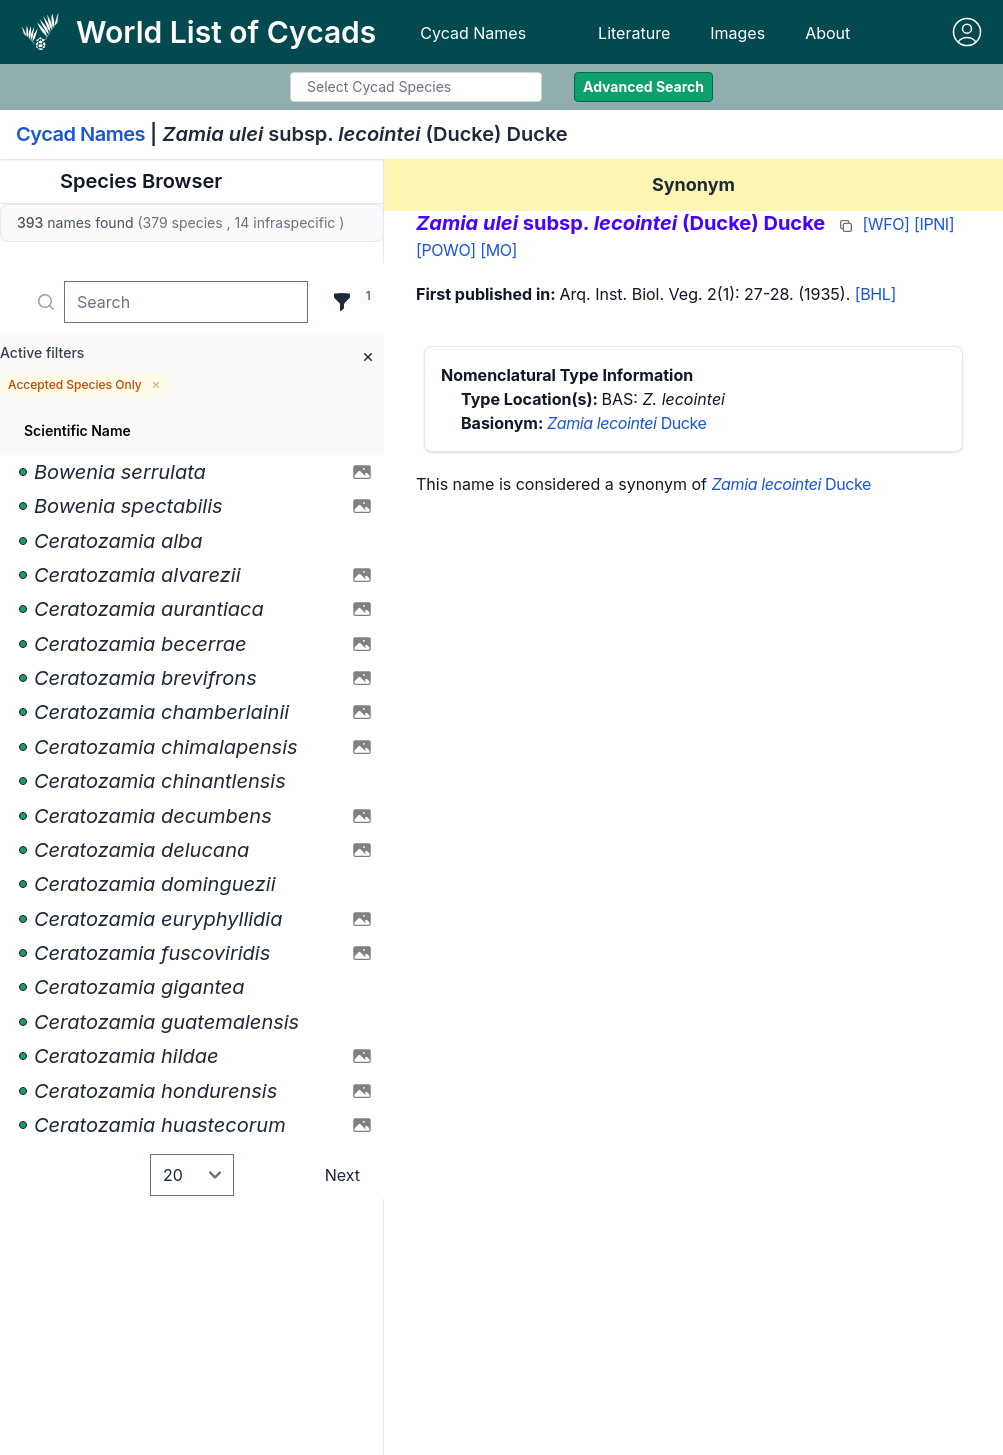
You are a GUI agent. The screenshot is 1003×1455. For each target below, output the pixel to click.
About (827, 33)
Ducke (626, 423)
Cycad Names (473, 33)
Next (342, 1175)
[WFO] (885, 224)
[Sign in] (967, 32)
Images (737, 33)
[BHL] (875, 294)
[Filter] (342, 302)
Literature (634, 33)
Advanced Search (643, 86)
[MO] (498, 250)
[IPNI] (934, 224)
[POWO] (446, 250)
